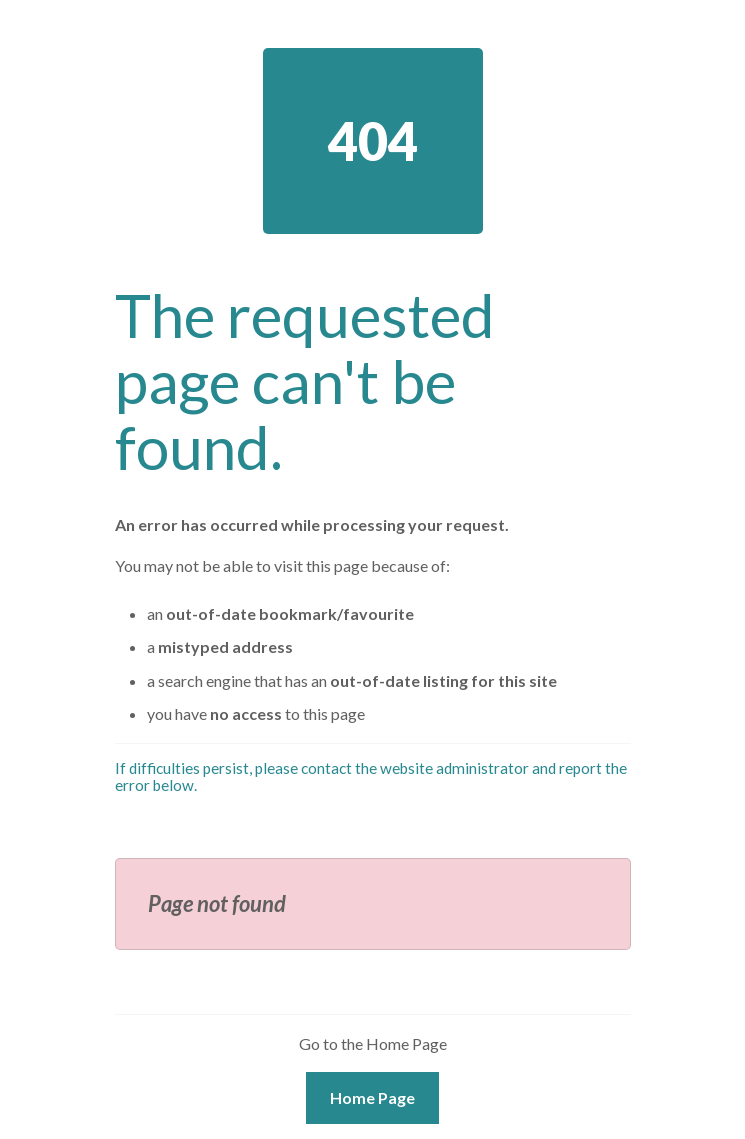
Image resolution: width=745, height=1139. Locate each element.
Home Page (372, 1097)
